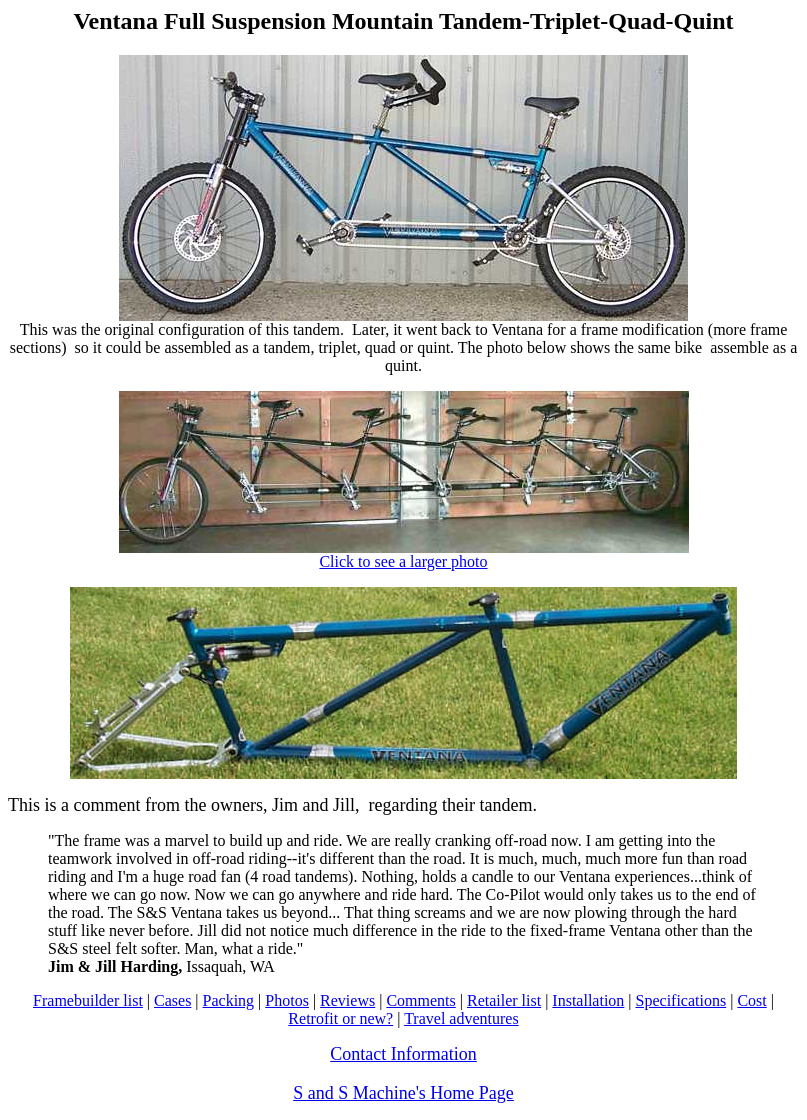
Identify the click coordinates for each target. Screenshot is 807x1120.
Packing (229, 1000)
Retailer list (504, 1000)
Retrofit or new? (340, 1018)
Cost (751, 1000)
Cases (172, 1000)
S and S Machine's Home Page (403, 1093)
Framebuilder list (88, 1000)
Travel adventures (461, 1018)
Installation (588, 1000)
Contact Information (403, 1054)
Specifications (681, 1000)
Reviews (347, 1000)
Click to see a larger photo (404, 554)
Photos (287, 1000)
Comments (420, 1000)
